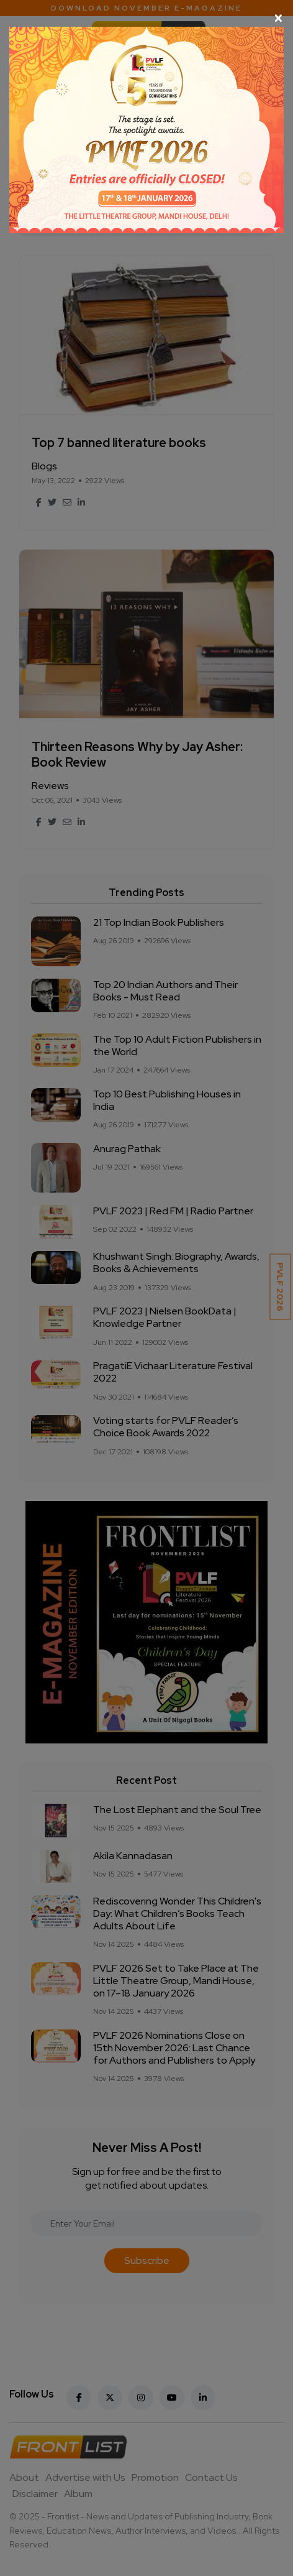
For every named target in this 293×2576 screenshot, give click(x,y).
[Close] (146, 18)
